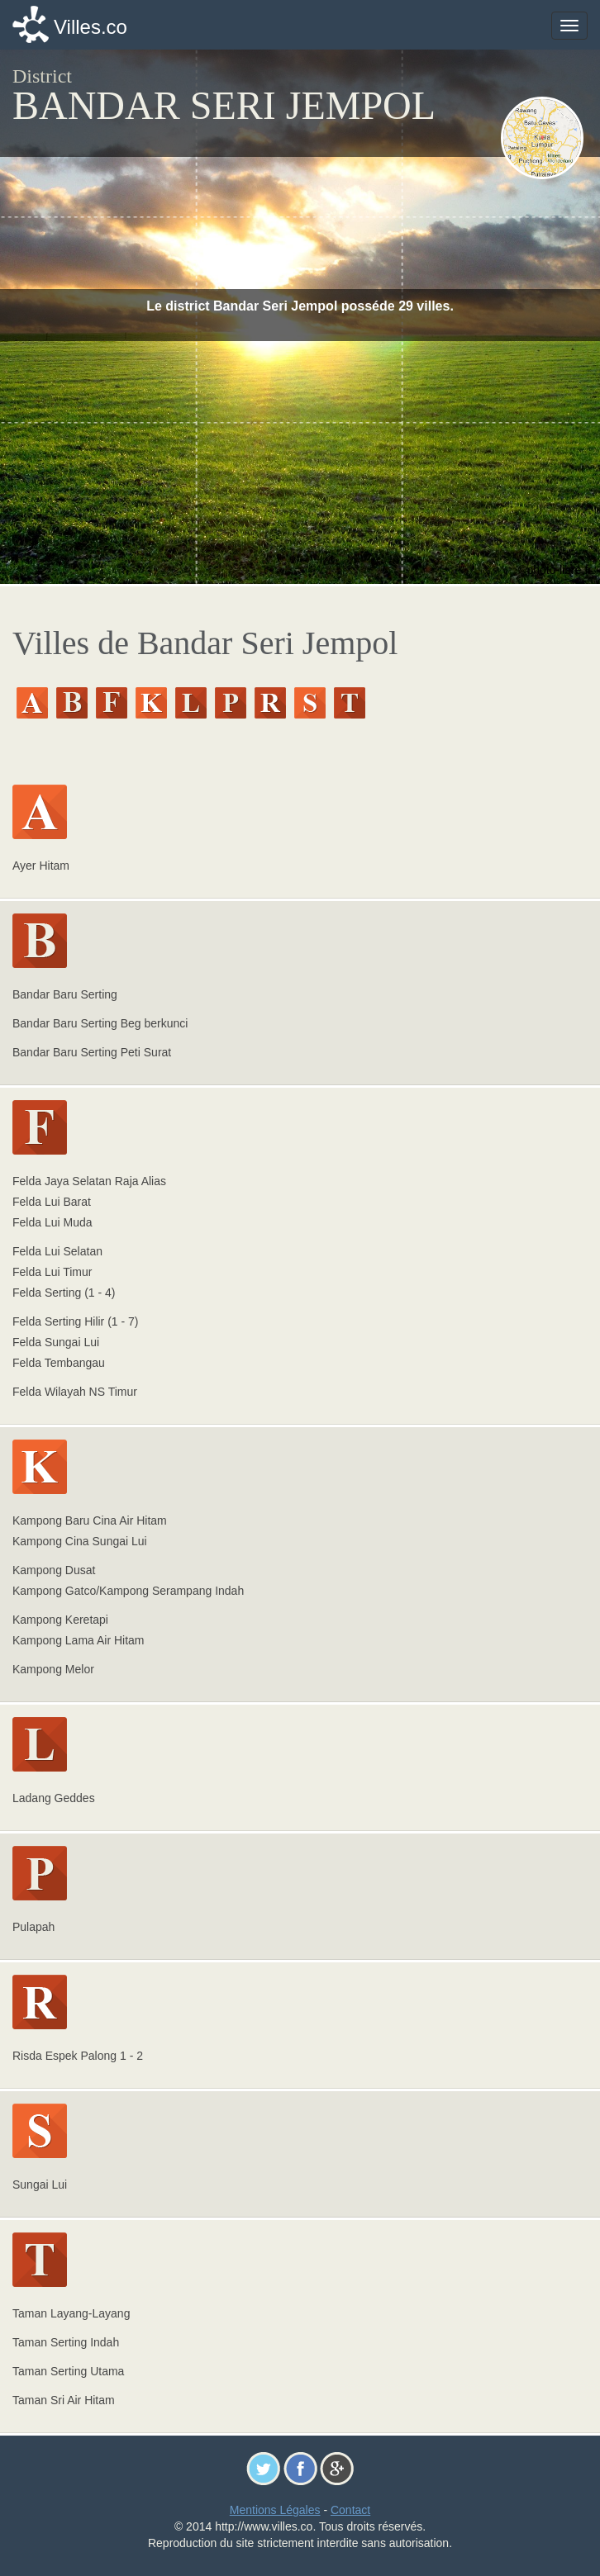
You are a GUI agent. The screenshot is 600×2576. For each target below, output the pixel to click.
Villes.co (90, 27)
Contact (350, 2510)
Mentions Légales (275, 2510)
